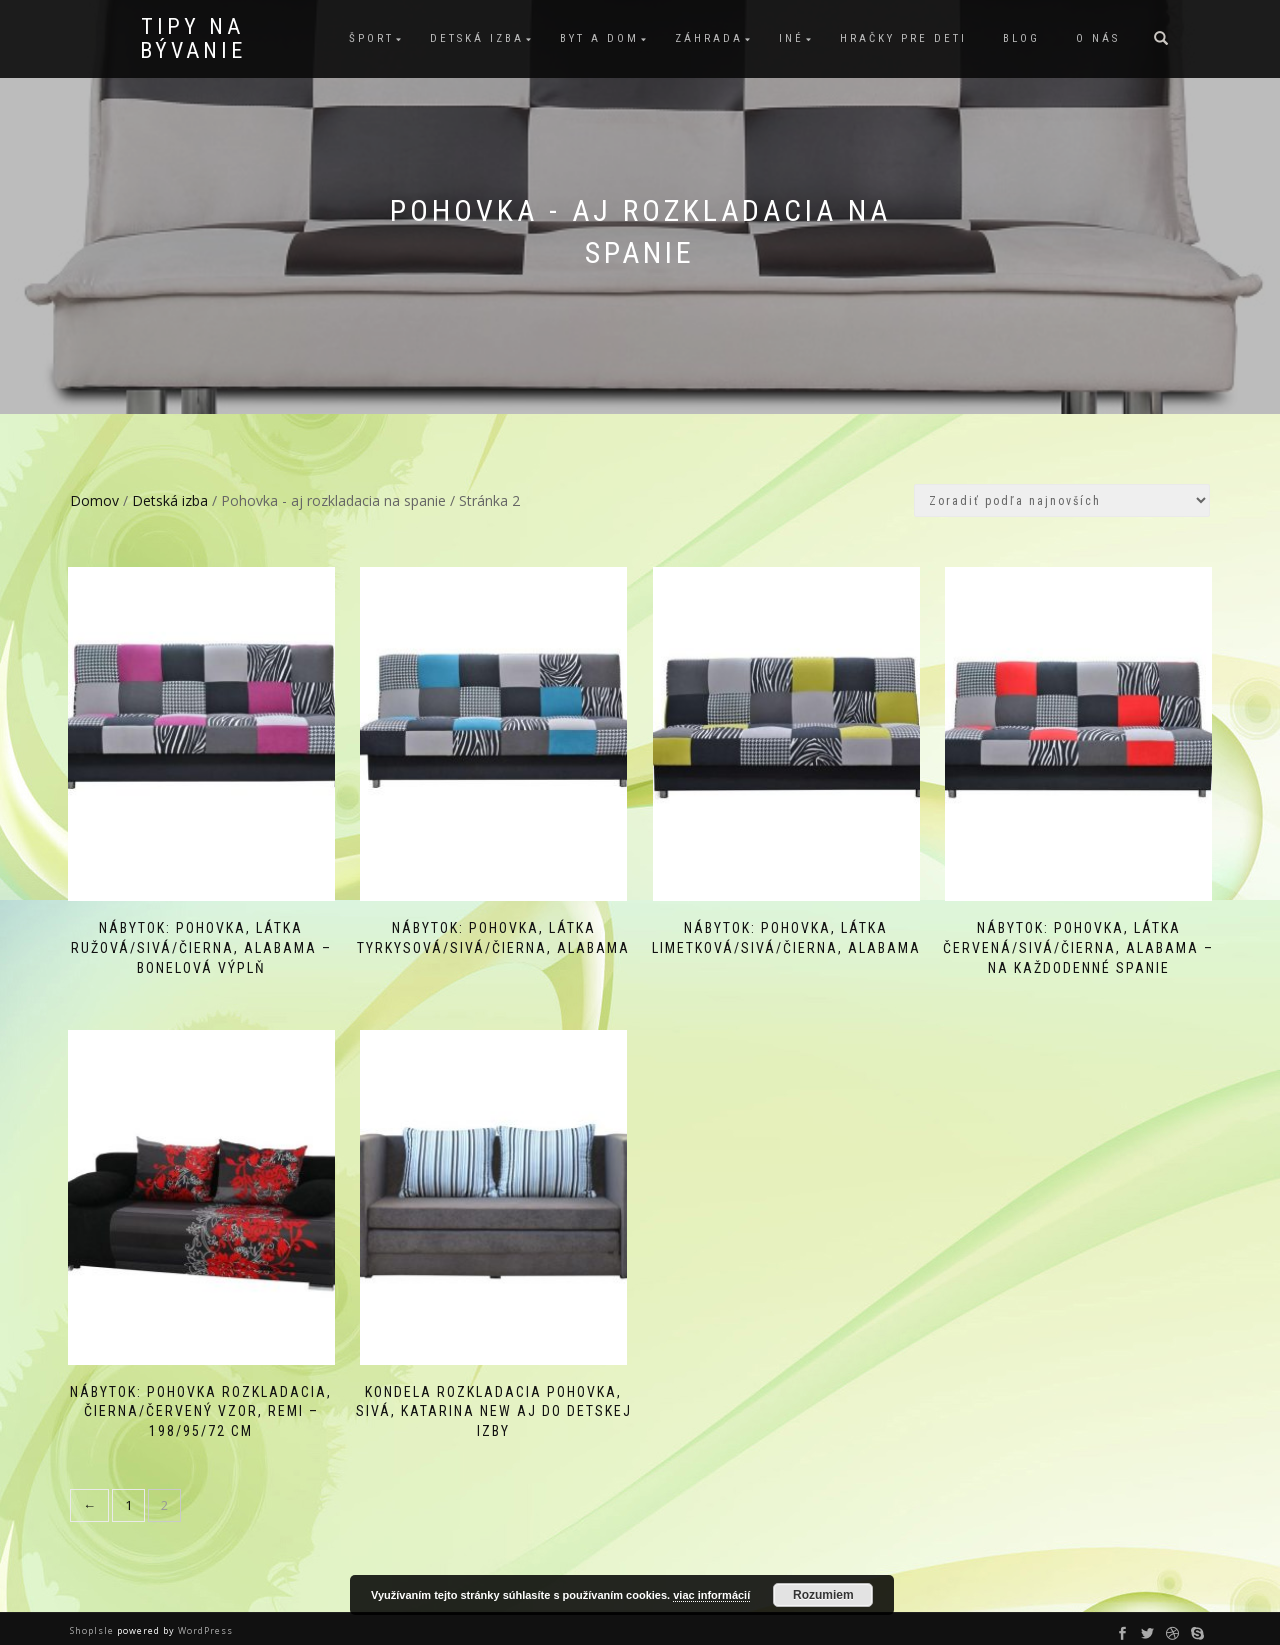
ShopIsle (93, 1619)
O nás (1098, 38)
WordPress (204, 1619)
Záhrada (709, 38)
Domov (94, 500)
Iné (791, 38)
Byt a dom (599, 38)
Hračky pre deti (903, 38)
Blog (1021, 38)
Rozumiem (823, 1595)
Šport (371, 38)
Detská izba (477, 38)
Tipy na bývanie (193, 39)
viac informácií (711, 1595)
